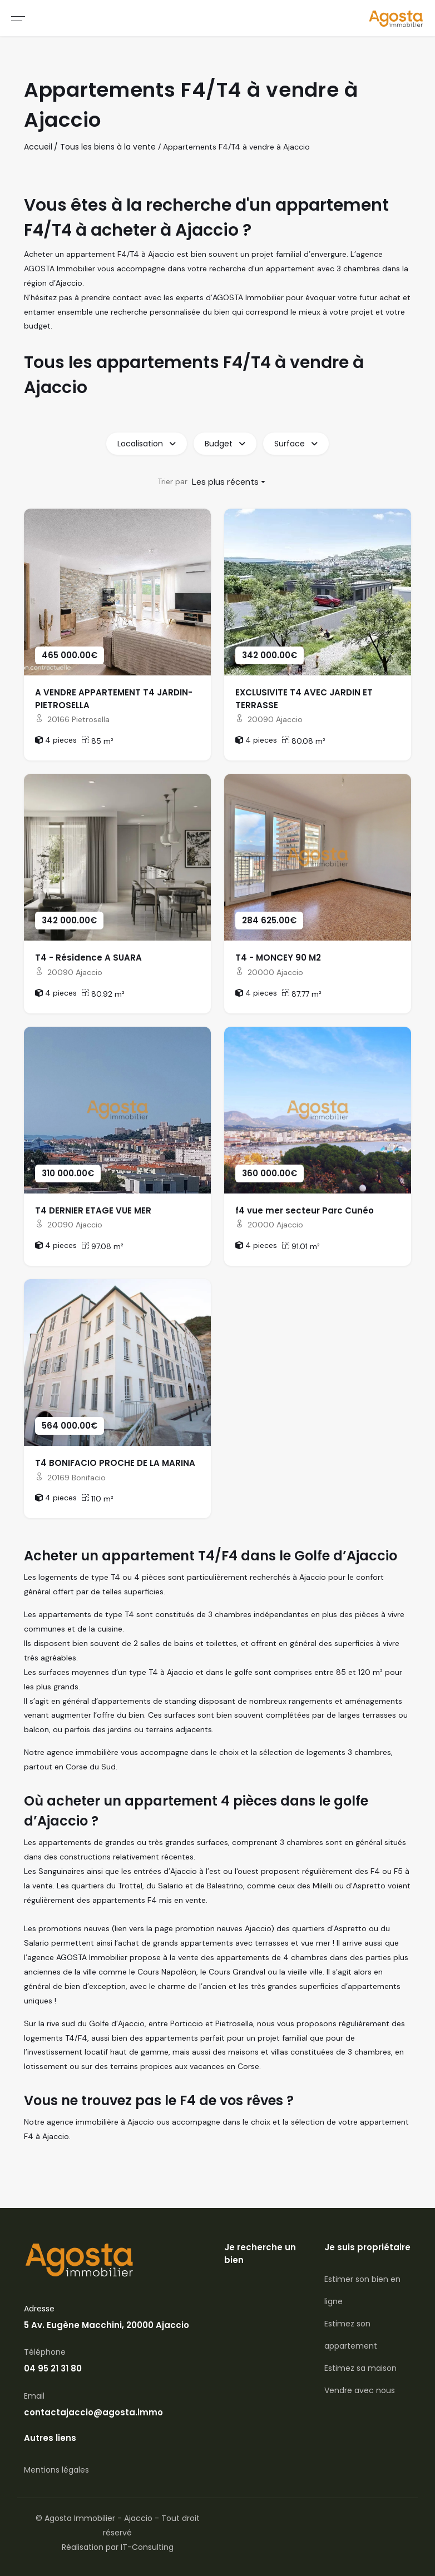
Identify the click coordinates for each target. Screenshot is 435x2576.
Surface (296, 443)
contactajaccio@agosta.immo (93, 2412)
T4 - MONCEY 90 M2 (278, 957)
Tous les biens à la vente (108, 146)
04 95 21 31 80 (53, 2368)
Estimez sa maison (360, 2368)
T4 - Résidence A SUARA (88, 957)
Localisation (146, 443)
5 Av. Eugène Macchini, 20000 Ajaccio (106, 2325)
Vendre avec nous (359, 2390)
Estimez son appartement (350, 2334)
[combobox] (228, 482)
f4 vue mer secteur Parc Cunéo (304, 1210)
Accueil (38, 146)
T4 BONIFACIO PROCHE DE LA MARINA (115, 1463)
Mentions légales (56, 2469)
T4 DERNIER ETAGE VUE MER (93, 1210)
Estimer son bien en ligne (362, 2290)
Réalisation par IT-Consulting (118, 2547)
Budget (225, 443)
